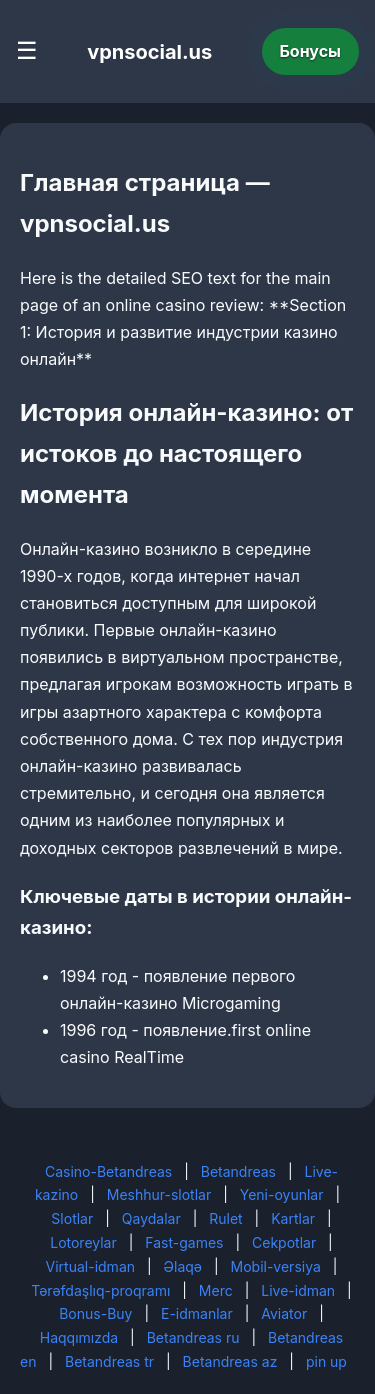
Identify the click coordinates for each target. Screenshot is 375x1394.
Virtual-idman (90, 1266)
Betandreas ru (193, 1337)
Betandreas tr (109, 1361)
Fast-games (184, 1242)
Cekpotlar (284, 1242)
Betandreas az (230, 1361)
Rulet (225, 1218)
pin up (326, 1361)
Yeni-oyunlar (282, 1194)
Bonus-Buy (95, 1313)
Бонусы (311, 51)
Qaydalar (151, 1218)
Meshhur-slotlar (159, 1194)
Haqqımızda (79, 1337)
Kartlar (293, 1218)
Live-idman (298, 1290)
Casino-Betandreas (108, 1171)
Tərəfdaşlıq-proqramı (100, 1290)
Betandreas (238, 1171)
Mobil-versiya (276, 1266)
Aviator (284, 1313)
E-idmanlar (197, 1313)
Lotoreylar (83, 1242)
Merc (216, 1290)
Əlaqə (183, 1266)
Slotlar (72, 1218)
